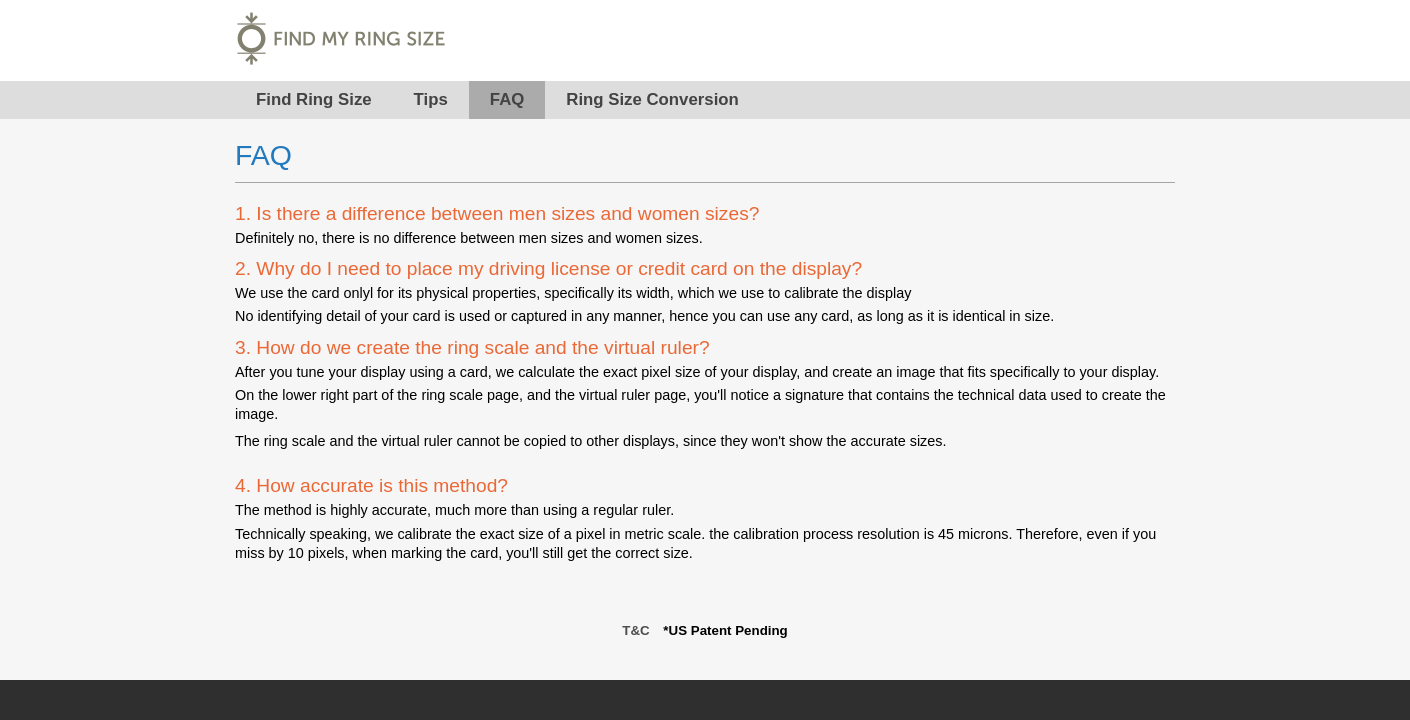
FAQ (507, 99)
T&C (635, 630)
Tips (431, 99)
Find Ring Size (314, 99)
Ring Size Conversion (652, 99)
